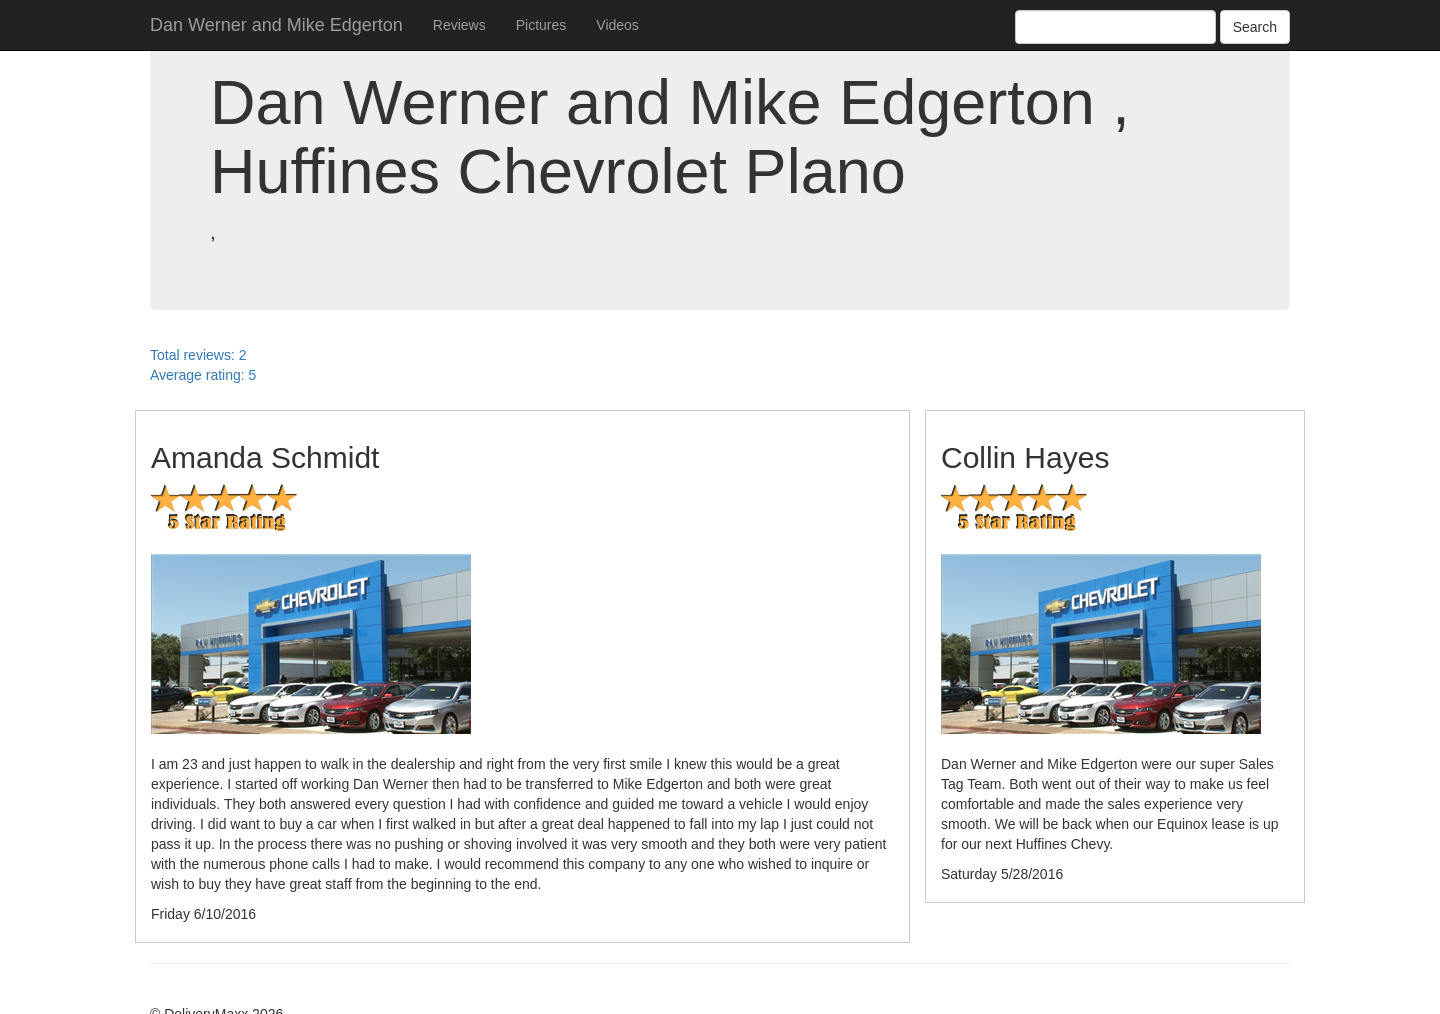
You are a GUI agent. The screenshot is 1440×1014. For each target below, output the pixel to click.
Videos (617, 25)
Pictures (541, 25)
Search (1255, 27)
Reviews (459, 25)
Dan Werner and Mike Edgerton (276, 25)
